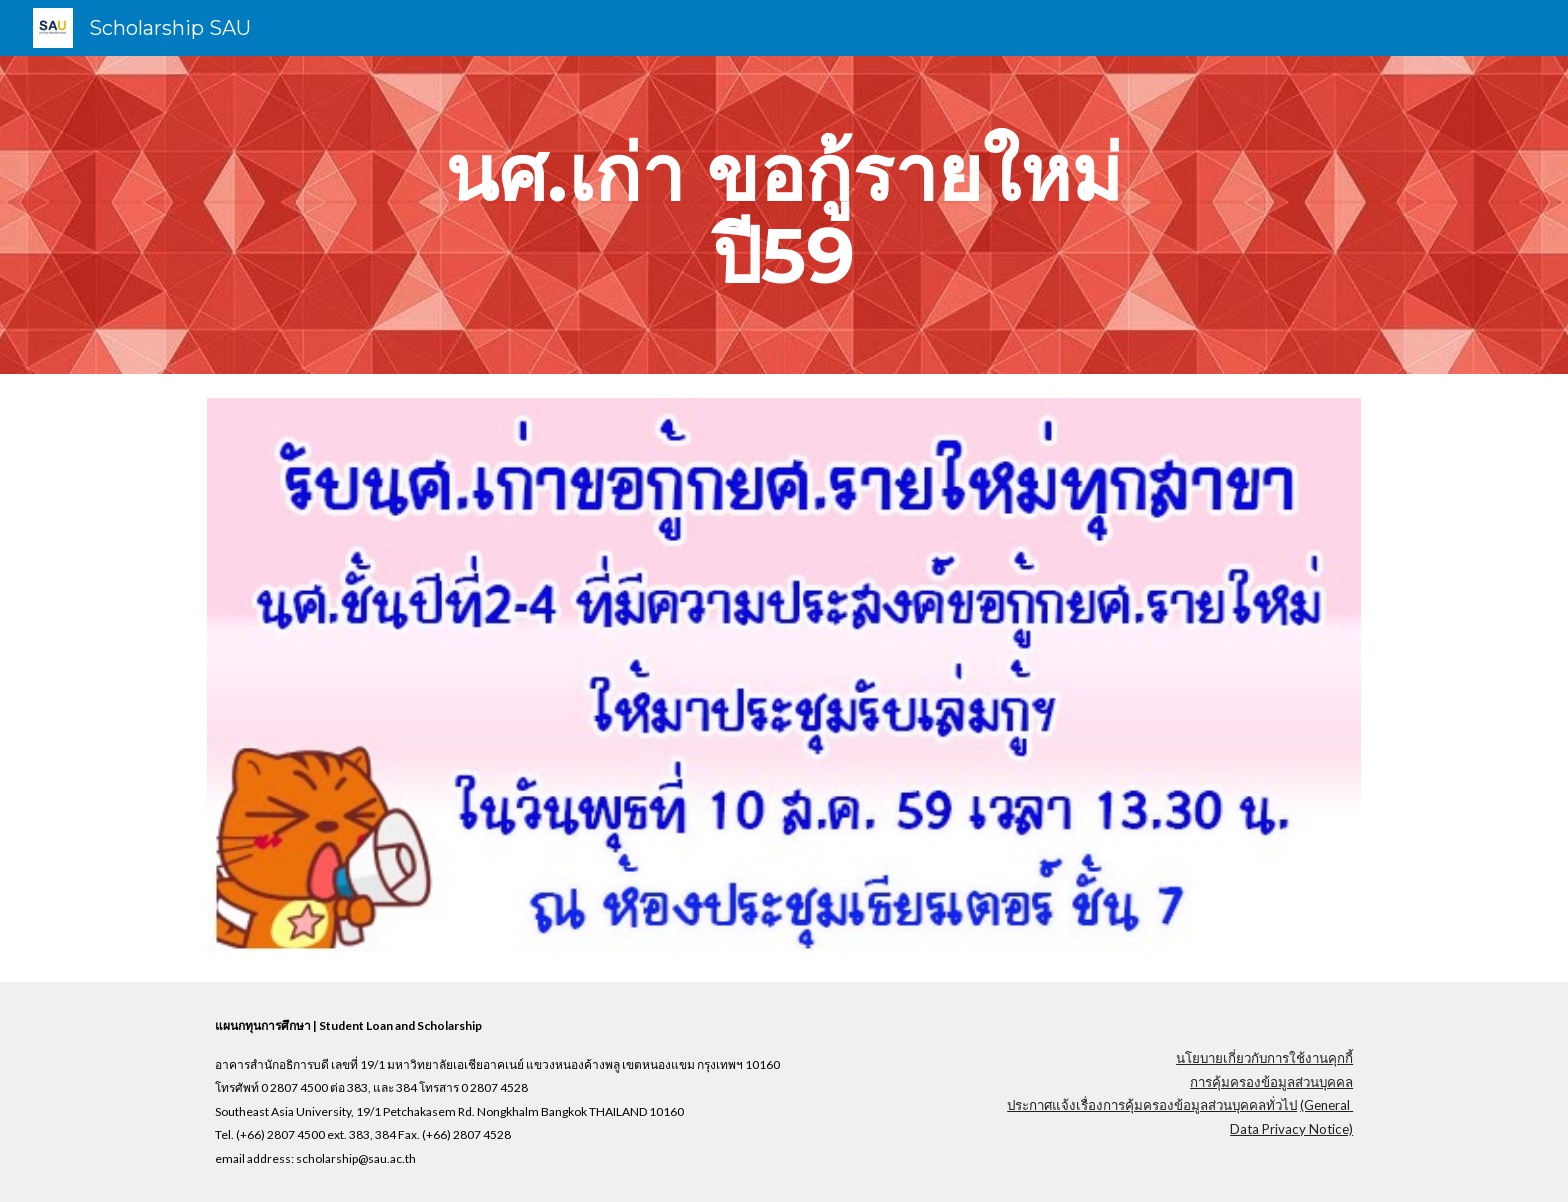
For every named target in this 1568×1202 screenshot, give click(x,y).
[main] (784, 215)
